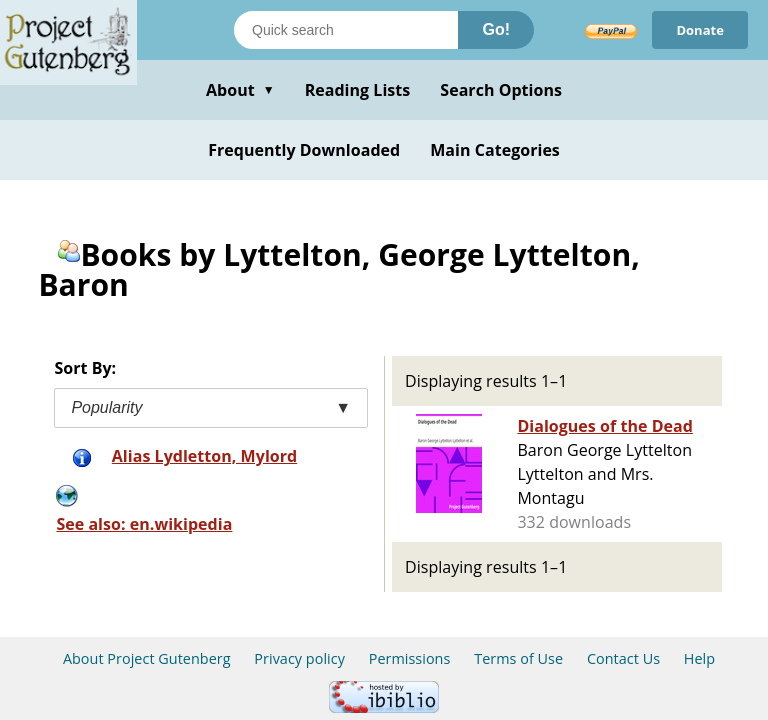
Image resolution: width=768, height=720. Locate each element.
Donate (700, 30)
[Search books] (346, 30)
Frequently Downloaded (304, 150)
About (240, 90)
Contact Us (623, 658)
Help (699, 658)
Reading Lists (358, 90)
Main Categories (495, 150)
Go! (496, 29)
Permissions (410, 658)
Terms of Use (518, 658)
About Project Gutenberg (147, 658)
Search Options (501, 90)
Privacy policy (299, 658)
